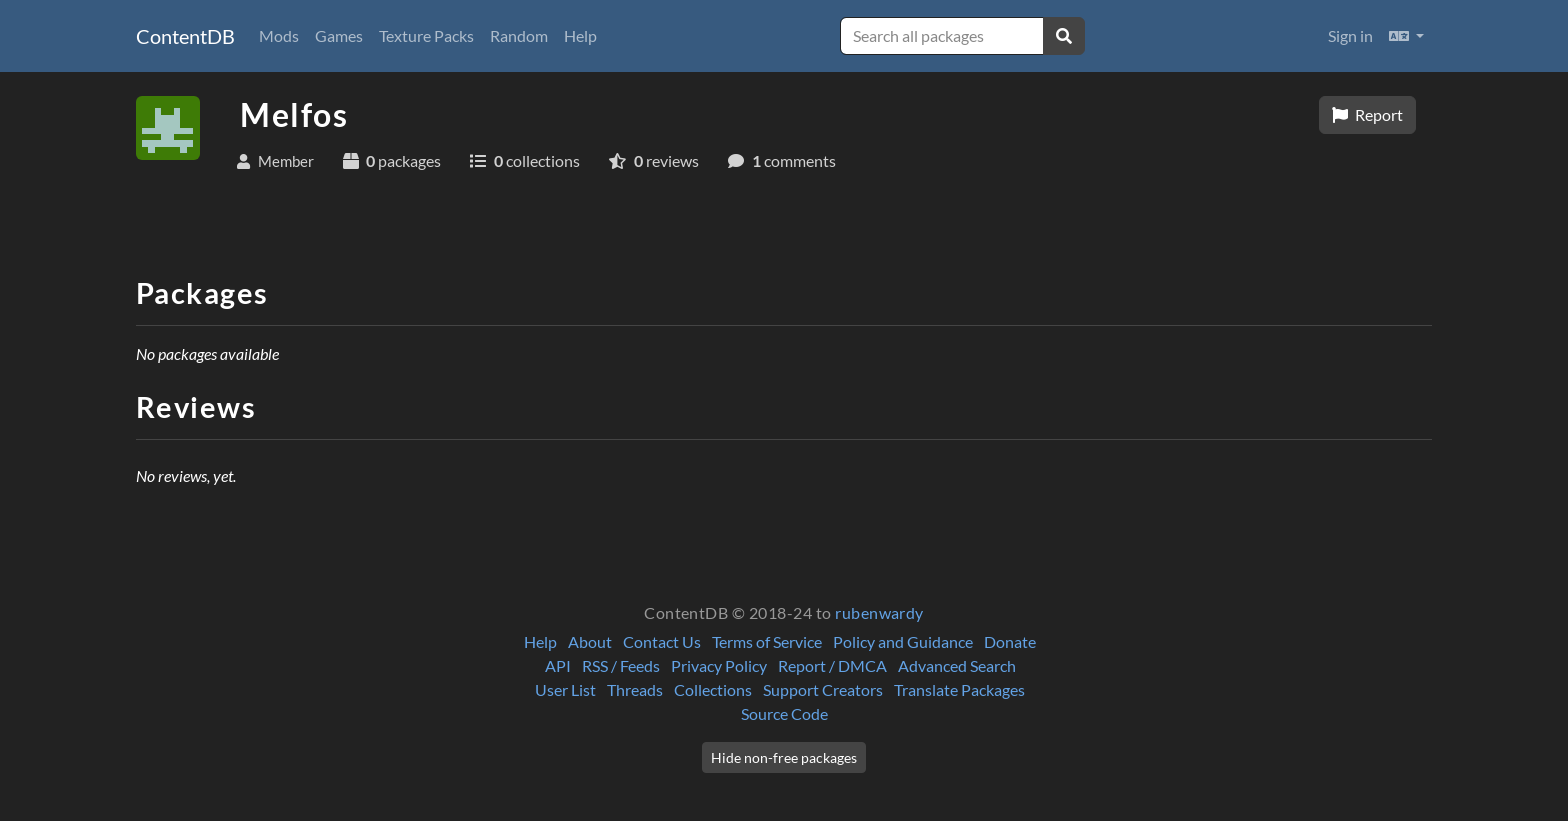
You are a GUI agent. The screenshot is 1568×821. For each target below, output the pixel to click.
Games (339, 35)
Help (580, 35)
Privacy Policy (719, 665)
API (558, 665)
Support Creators (823, 689)
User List (565, 689)
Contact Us (662, 641)
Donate (1010, 641)
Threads (635, 689)
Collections (713, 689)
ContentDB (185, 36)
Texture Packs (426, 35)
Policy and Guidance (903, 641)
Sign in (1350, 35)
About (590, 641)
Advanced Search (957, 665)
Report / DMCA (832, 665)
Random (519, 35)
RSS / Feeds (621, 665)
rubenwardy (879, 612)
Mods (279, 35)
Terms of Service (767, 641)
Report (1367, 114)
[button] (1406, 36)
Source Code (784, 713)
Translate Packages (959, 689)
